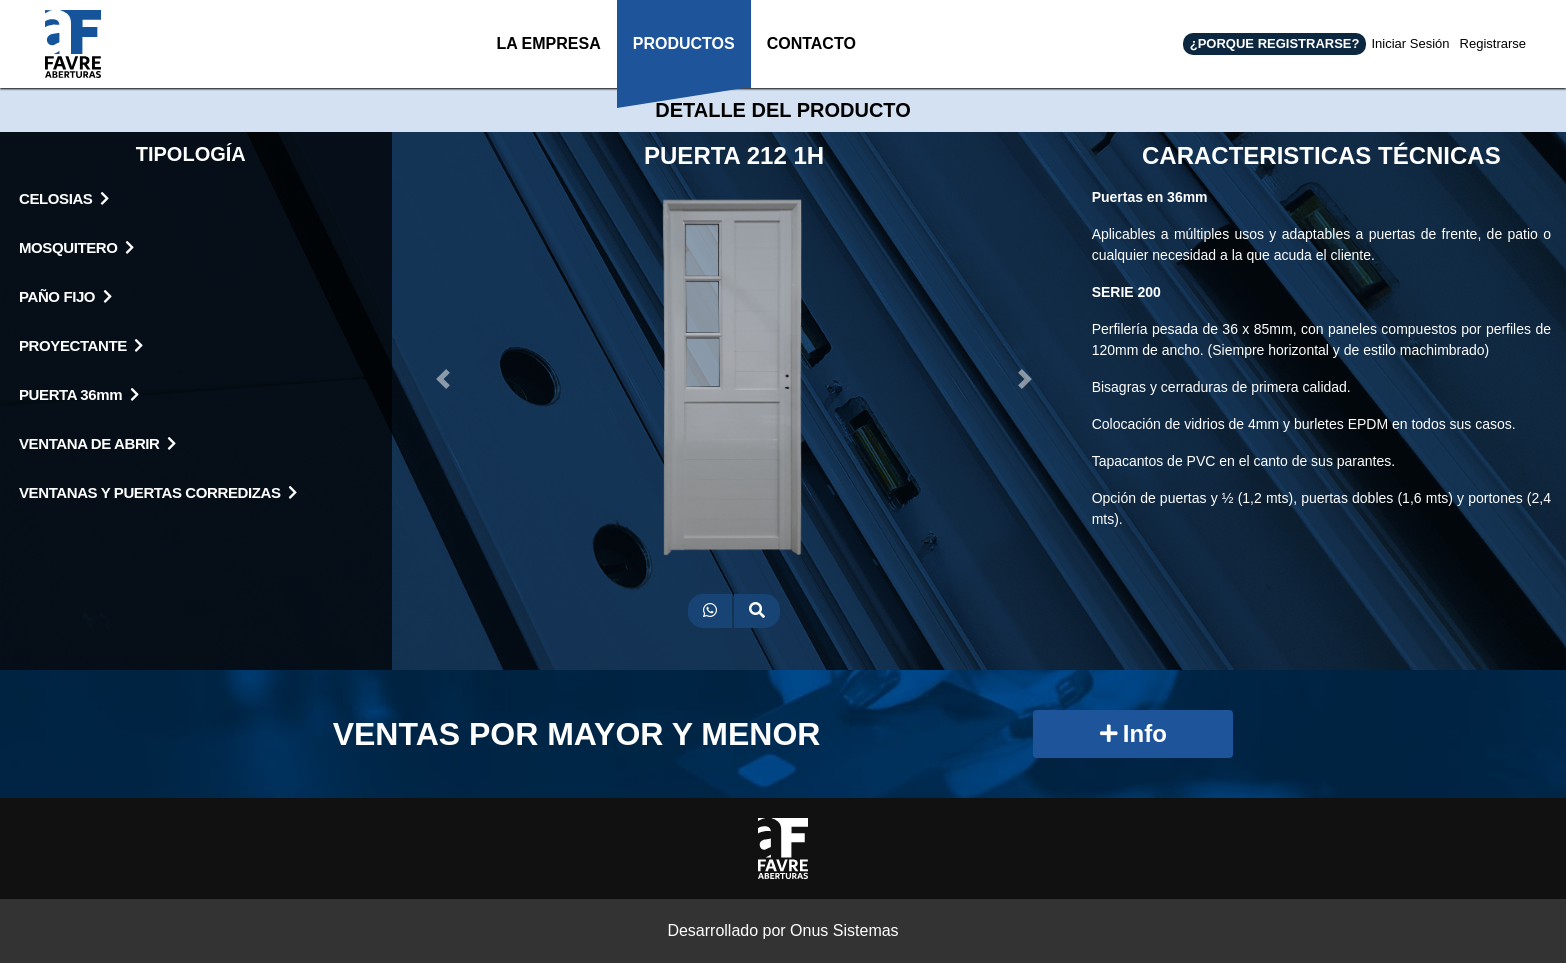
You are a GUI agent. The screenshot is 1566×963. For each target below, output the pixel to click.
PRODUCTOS (680, 61)
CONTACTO (810, 61)
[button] (443, 379)
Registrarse (1493, 43)
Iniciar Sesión (1410, 43)
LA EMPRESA (543, 61)
